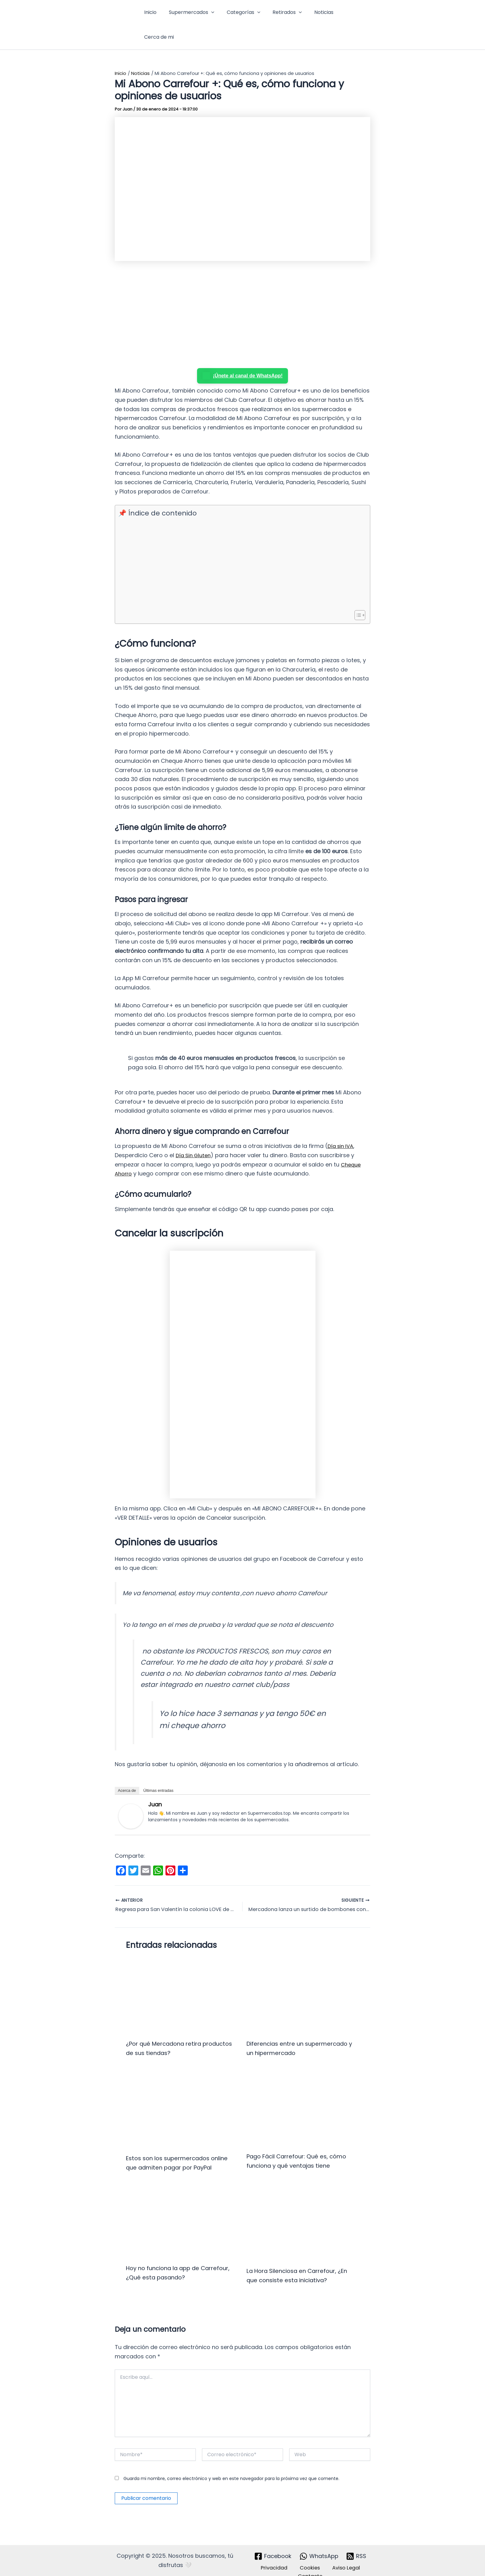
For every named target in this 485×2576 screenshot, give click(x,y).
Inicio (152, 14)
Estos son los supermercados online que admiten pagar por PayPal (173, 2145)
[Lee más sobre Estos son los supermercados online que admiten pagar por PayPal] (182, 2087)
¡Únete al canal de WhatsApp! (243, 354)
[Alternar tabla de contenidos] (357, 594)
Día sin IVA (342, 1124)
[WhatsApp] (318, 2544)
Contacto (311, 2565)
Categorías (241, 14)
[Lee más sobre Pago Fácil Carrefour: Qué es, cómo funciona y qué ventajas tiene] (303, 2086)
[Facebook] (272, 2544)
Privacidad (276, 2556)
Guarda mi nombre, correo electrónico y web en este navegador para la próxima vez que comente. (231, 2466)
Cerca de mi (350, 14)
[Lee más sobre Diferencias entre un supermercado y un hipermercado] (303, 1973)
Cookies (308, 2556)
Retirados (282, 14)
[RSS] (356, 2544)
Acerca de (127, 1769)
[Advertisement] (242, 294)
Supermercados (191, 14)
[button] (211, 14)
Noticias (316, 14)
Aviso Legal (340, 2556)
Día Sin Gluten (195, 1134)
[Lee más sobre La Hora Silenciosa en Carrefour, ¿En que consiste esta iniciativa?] (303, 2210)
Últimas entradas (158, 1769)
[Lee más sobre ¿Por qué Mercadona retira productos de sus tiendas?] (182, 1973)
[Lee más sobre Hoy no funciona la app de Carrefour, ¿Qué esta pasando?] (182, 2209)
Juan (155, 1783)
